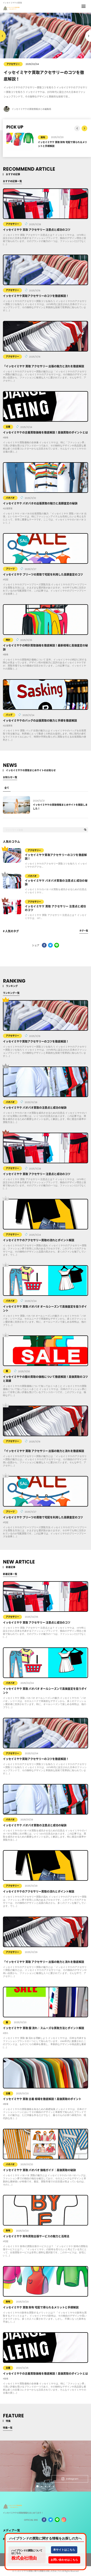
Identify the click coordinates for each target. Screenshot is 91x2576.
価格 (6, 438)
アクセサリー (13, 64)
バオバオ (10, 498)
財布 (43, 137)
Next (3, 36)
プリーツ (10, 569)
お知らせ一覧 (10, 777)
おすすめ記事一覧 (12, 181)
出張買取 (8, 508)
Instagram (69, 2478)
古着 (8, 427)
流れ (6, 2033)
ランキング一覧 (11, 993)
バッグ (9, 715)
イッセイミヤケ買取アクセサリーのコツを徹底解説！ (56, 857)
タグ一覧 (83, 931)
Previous (88, 36)
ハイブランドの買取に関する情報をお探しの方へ (45, 2538)
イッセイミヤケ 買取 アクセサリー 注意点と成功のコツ (55, 908)
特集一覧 (7, 2427)
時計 (8, 640)
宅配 (6, 580)
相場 (6, 2104)
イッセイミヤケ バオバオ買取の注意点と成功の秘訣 (56, 882)
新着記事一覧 (10, 1574)
